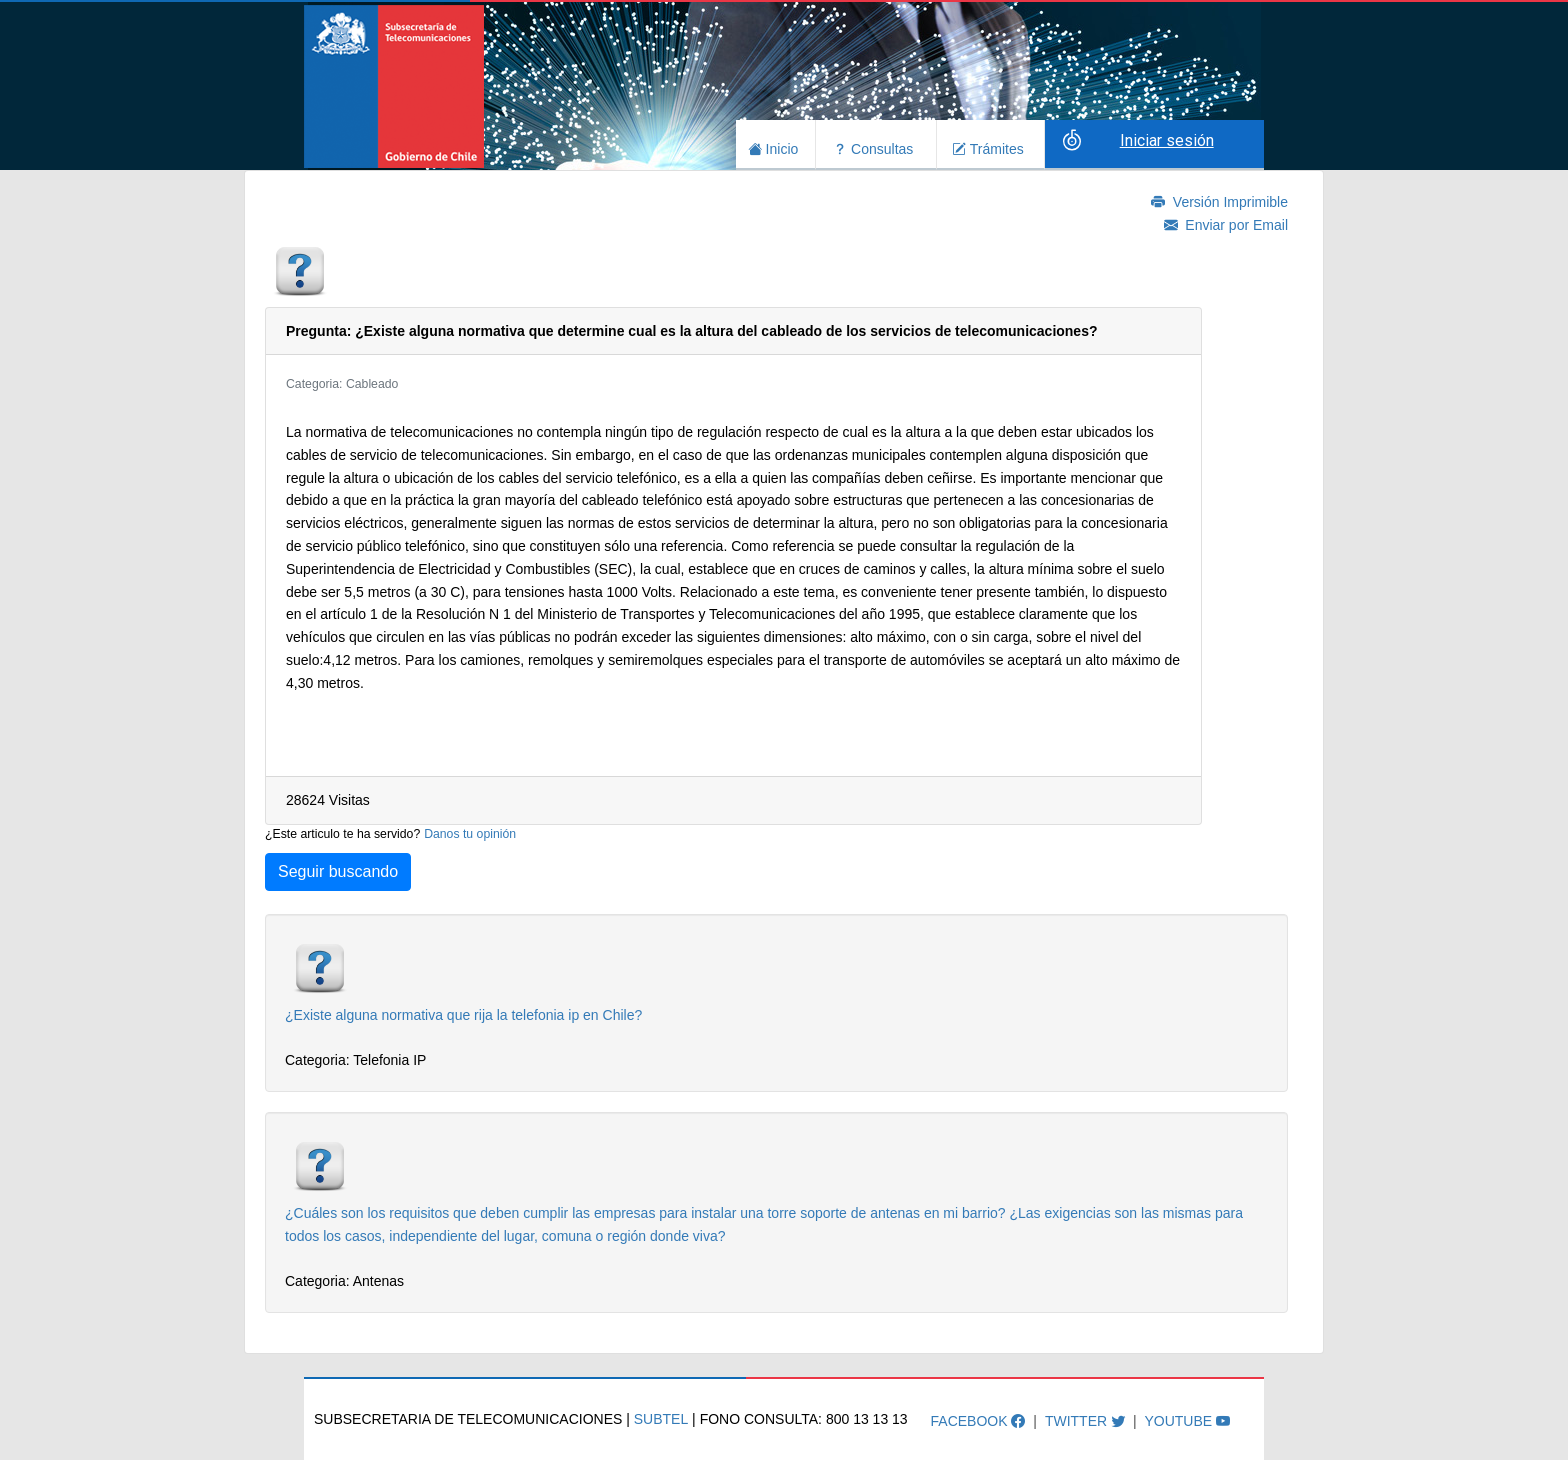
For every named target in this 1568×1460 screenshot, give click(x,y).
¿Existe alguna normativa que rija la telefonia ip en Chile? (463, 1015)
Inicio (773, 147)
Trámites (988, 147)
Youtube (1187, 1419)
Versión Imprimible (1219, 202)
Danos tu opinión (470, 834)
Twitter (1085, 1419)
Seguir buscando (338, 871)
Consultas (873, 147)
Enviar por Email (1226, 225)
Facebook (978, 1419)
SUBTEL (661, 1419)
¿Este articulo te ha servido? (342, 834)
